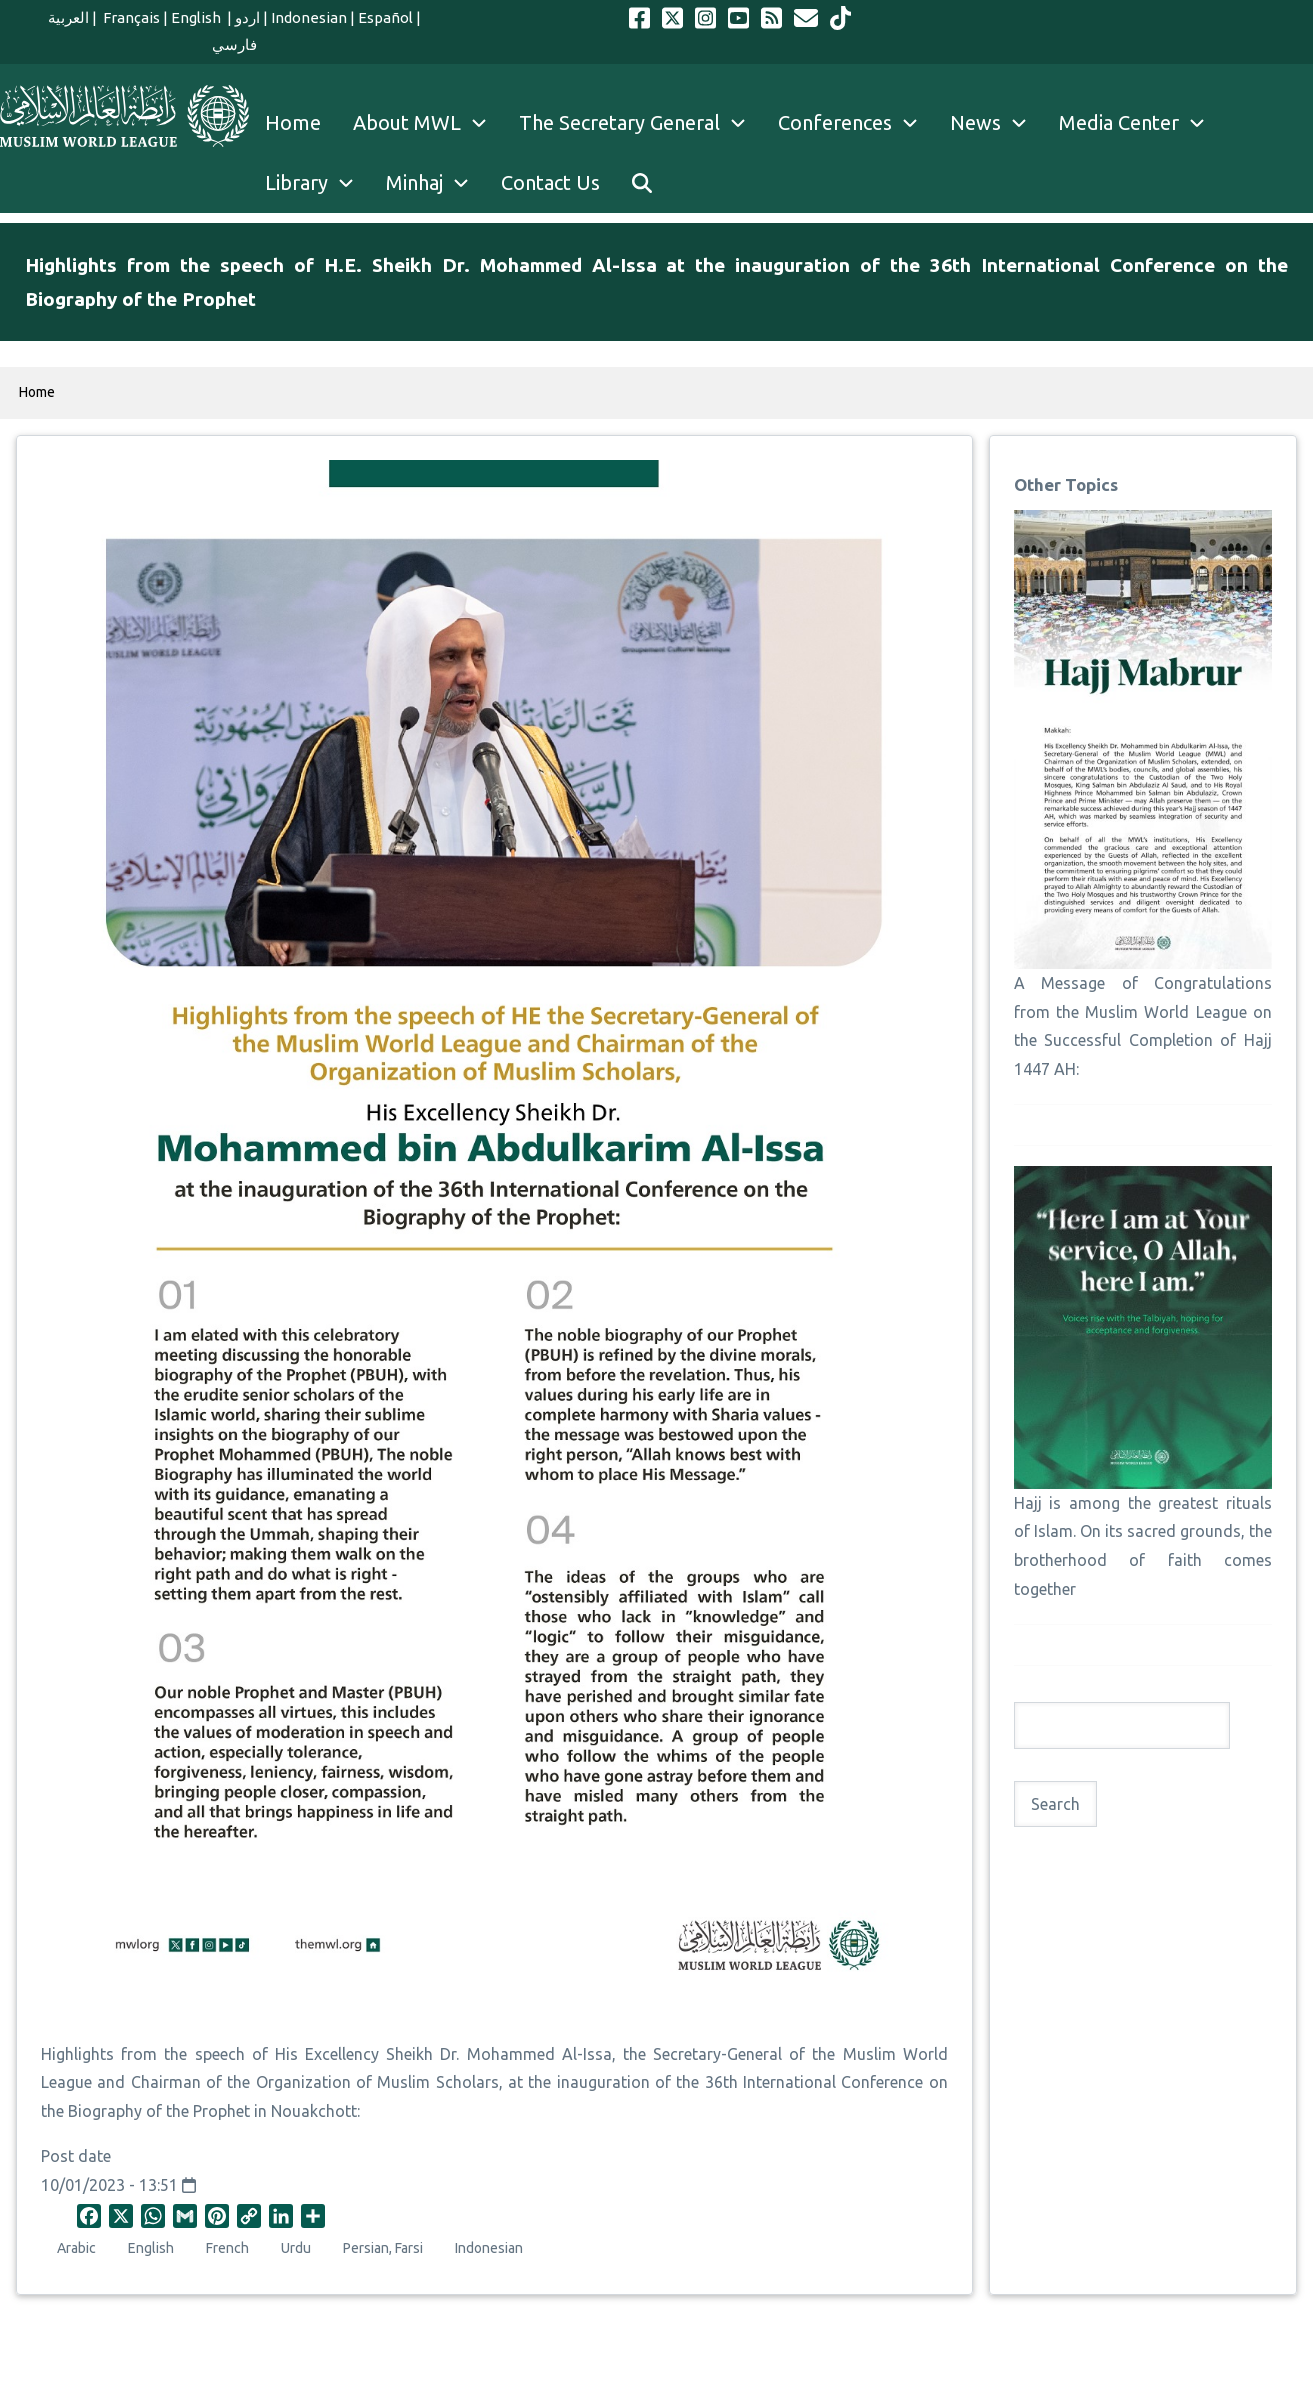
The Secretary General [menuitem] (640, 123)
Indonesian (309, 17)
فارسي (234, 44)
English (197, 17)
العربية (68, 17)
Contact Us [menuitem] (550, 182)
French (227, 2248)
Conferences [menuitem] (856, 123)
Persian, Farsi (383, 2248)
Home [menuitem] (293, 122)
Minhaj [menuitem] (435, 183)
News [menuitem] (996, 123)
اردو (247, 17)
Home (37, 392)
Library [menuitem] (317, 183)
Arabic (76, 2248)
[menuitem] (642, 183)
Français (130, 17)
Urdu (296, 2248)
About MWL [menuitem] (428, 123)
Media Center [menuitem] (1140, 123)
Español (385, 17)
